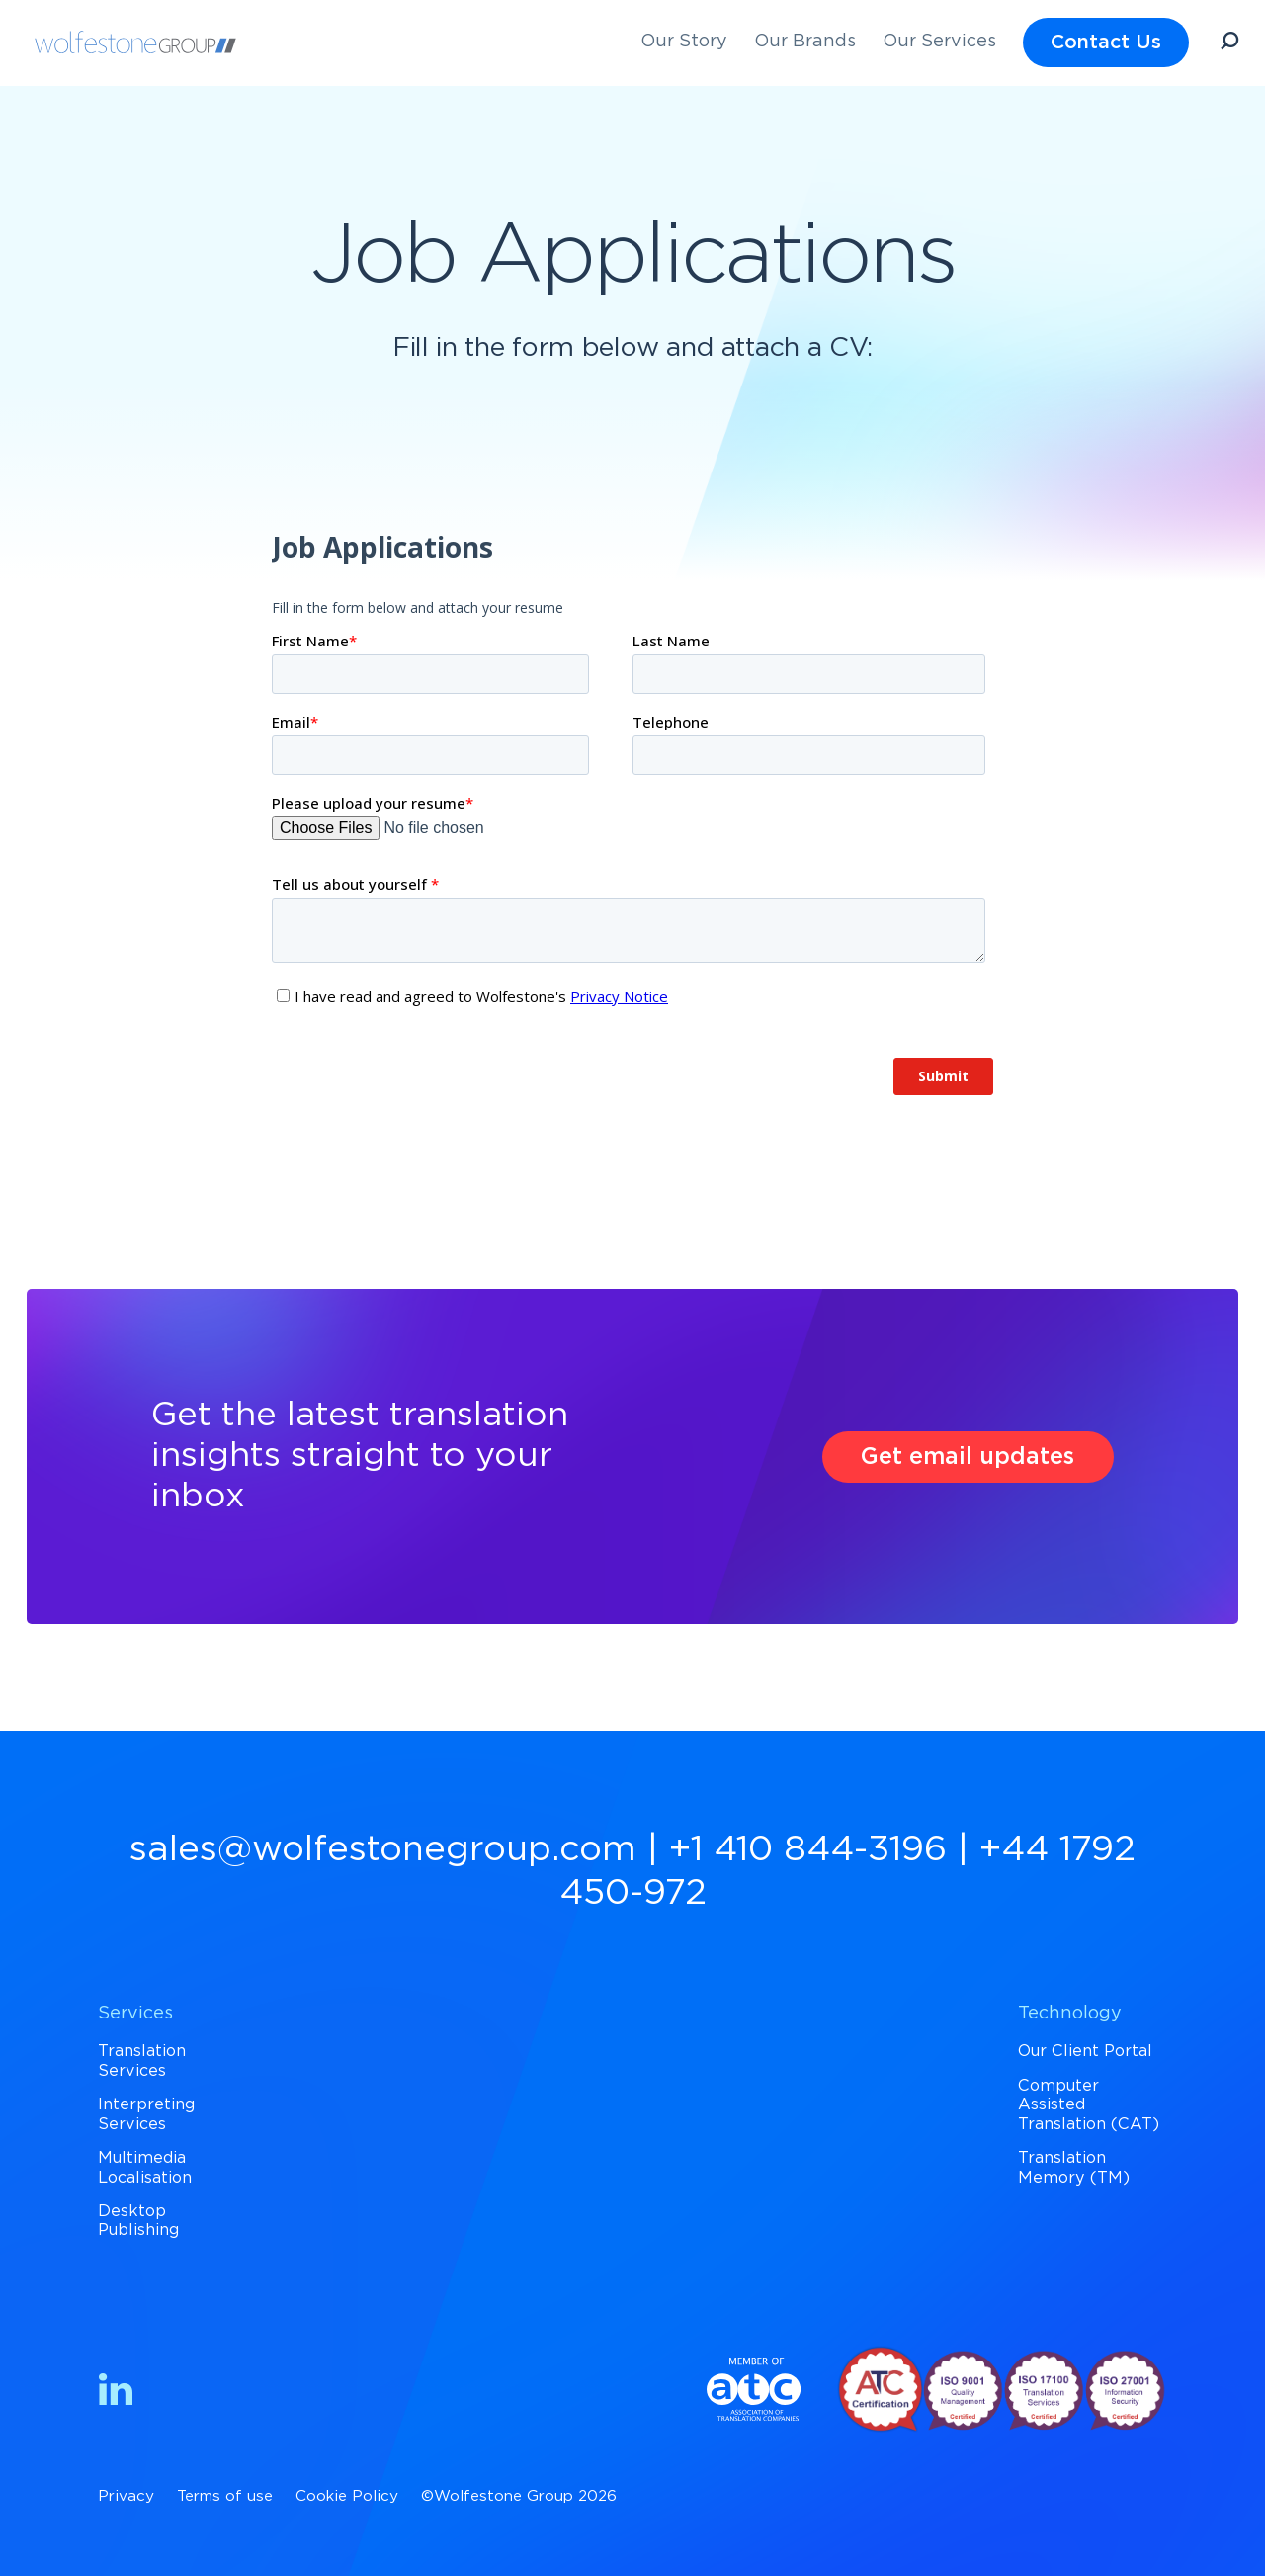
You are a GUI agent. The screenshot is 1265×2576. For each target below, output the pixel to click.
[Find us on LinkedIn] (115, 2393)
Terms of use (225, 2496)
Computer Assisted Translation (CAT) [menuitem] (1088, 2105)
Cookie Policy (346, 2496)
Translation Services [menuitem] (142, 2060)
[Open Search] (1229, 44)
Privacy (126, 2496)
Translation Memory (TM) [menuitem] (1074, 2167)
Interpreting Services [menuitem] (146, 2114)
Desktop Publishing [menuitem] (138, 2220)
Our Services (939, 41)
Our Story (683, 41)
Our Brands (805, 41)
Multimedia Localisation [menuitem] (145, 2167)
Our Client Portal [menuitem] (1085, 2051)
